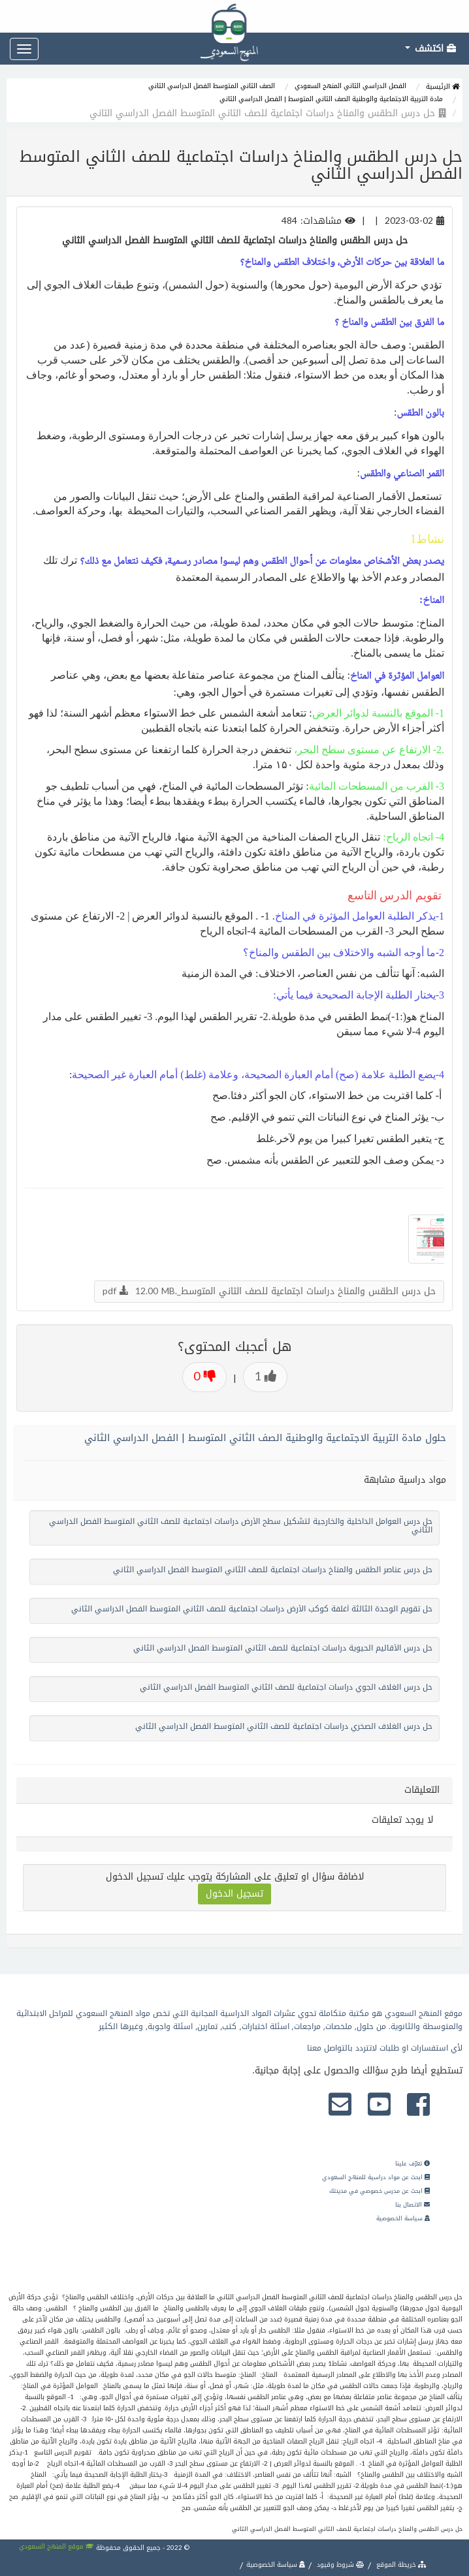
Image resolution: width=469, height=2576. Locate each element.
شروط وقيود (339, 2564)
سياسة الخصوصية (403, 2218)
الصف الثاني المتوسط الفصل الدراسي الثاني (211, 86)
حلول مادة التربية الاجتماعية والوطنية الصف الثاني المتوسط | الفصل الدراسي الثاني (265, 1438)
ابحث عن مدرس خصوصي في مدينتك (379, 2191)
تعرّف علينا (412, 2163)
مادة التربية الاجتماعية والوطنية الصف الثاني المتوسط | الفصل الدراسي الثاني (331, 99)
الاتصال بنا (412, 2205)
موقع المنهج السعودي (56, 2546)
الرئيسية (442, 86)
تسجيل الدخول (234, 1893)
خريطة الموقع (400, 2564)
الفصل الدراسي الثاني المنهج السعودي (350, 86)
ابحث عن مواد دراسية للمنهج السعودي (376, 2177)
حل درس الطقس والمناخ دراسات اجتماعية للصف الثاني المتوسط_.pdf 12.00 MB (269, 1291)
